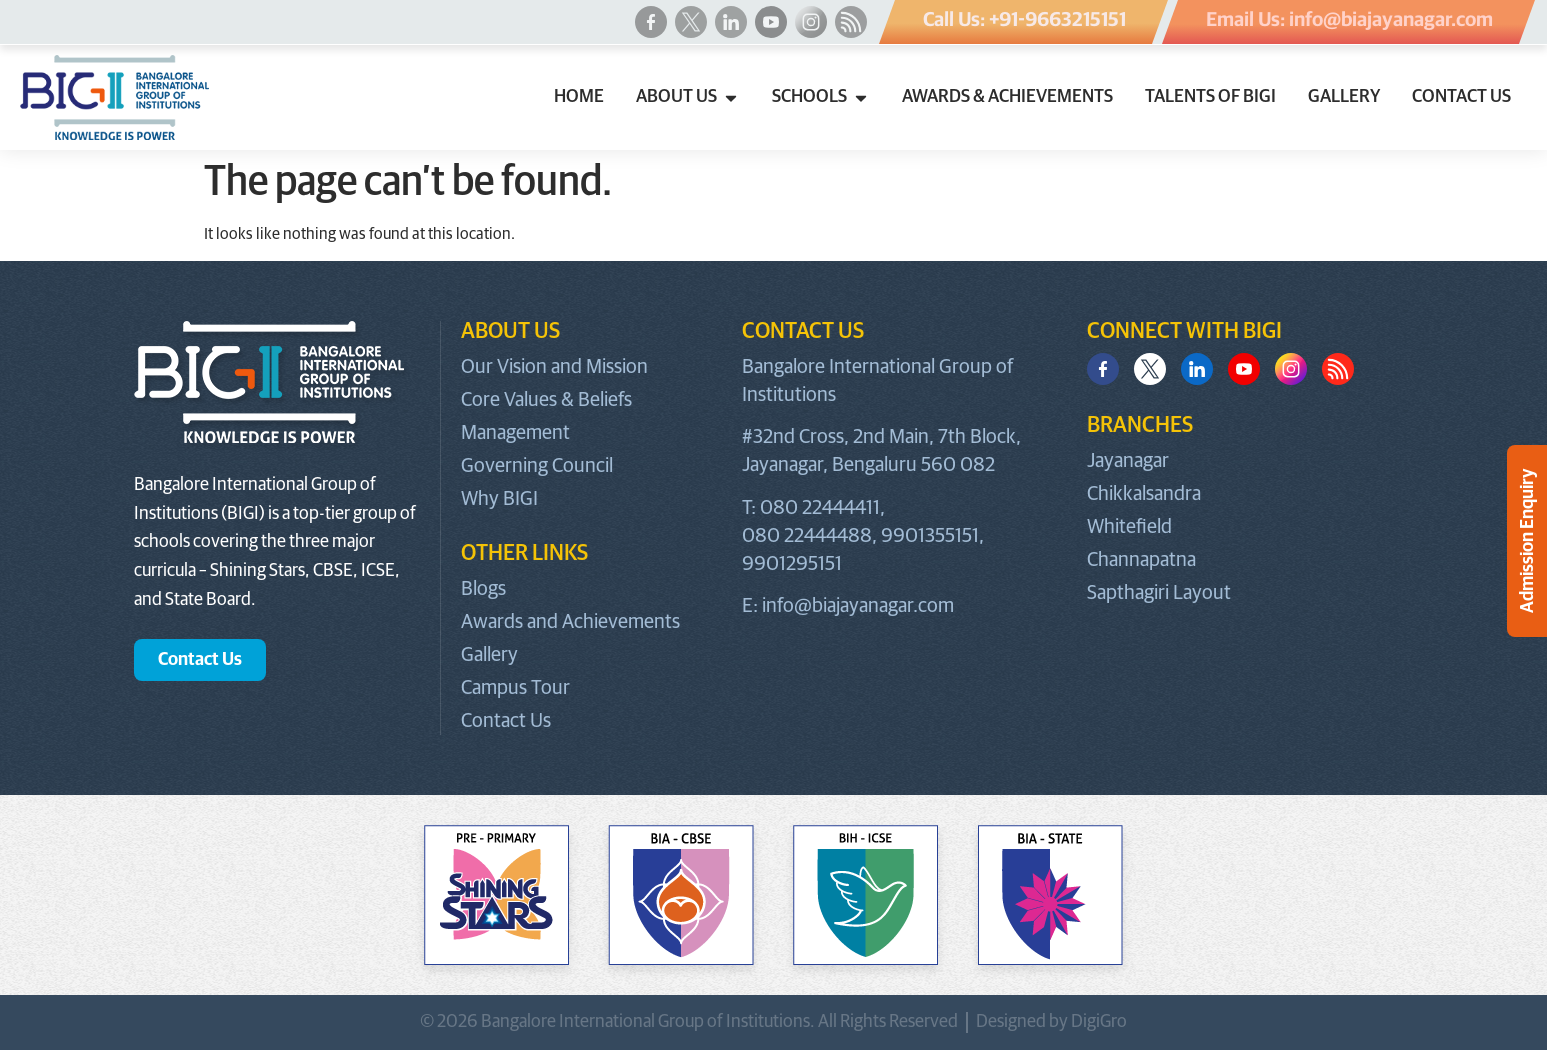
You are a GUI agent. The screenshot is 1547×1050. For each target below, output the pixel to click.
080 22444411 (820, 508)
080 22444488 (807, 536)
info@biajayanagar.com (858, 606)
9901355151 (930, 536)
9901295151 (792, 564)
